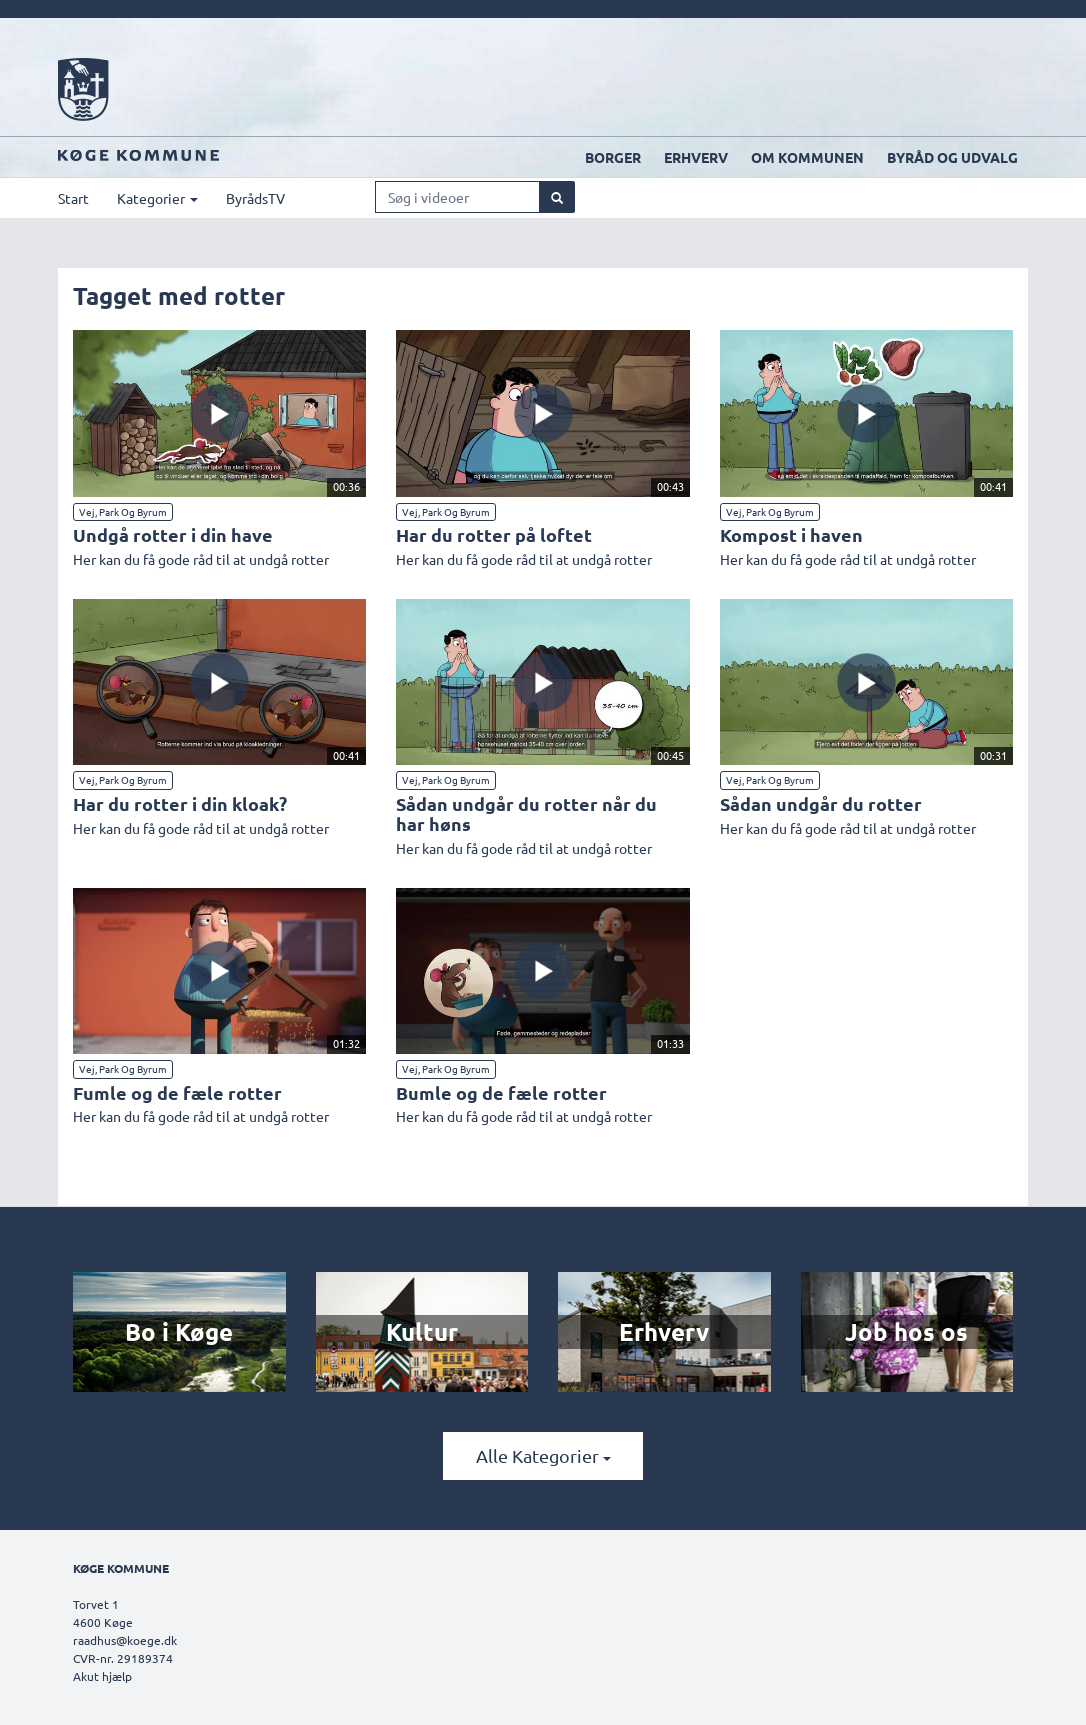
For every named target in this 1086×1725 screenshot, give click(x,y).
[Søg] (557, 197)
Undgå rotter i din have (173, 534)
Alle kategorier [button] (543, 1455)
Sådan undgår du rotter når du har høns (526, 813)
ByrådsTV (255, 198)
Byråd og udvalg (952, 157)
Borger (613, 157)
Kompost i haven (791, 534)
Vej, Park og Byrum (123, 511)
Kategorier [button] (157, 198)
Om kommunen (807, 157)
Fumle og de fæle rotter (177, 1092)
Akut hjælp (102, 1676)
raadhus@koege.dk (125, 1640)
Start (73, 198)
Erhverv (696, 157)
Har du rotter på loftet (494, 534)
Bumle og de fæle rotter (501, 1092)
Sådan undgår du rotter (821, 803)
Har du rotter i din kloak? (180, 803)
